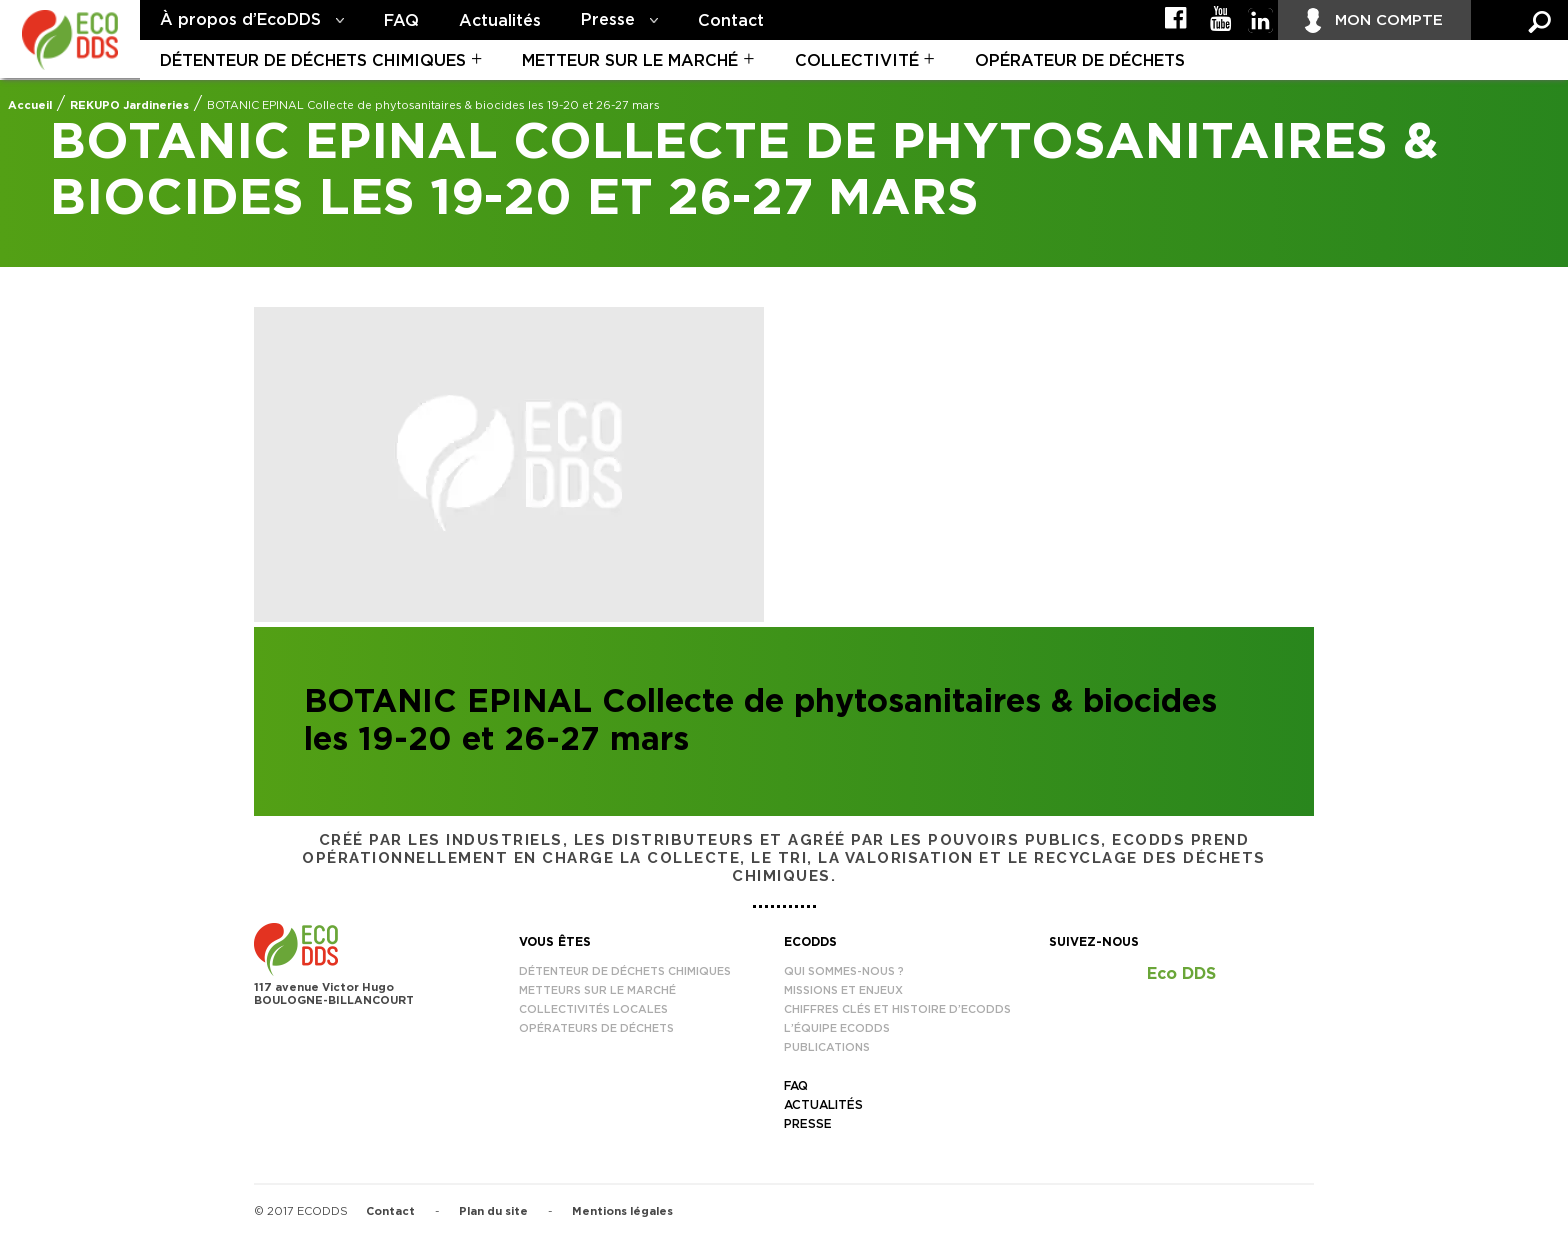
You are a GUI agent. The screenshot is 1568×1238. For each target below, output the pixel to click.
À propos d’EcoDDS (240, 20)
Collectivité (857, 61)
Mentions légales (622, 1211)
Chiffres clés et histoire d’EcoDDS (897, 1009)
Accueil (30, 105)
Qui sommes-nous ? (844, 971)
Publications (827, 1047)
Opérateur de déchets (1080, 61)
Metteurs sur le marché (597, 990)
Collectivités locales (593, 1009)
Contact (731, 21)
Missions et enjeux (843, 990)
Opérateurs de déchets (596, 1028)
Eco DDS (1181, 974)
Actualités (500, 21)
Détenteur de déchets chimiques (313, 61)
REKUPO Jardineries (129, 105)
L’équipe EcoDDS (837, 1028)
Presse (608, 20)
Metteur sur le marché (630, 61)
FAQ (401, 21)
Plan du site (493, 1211)
